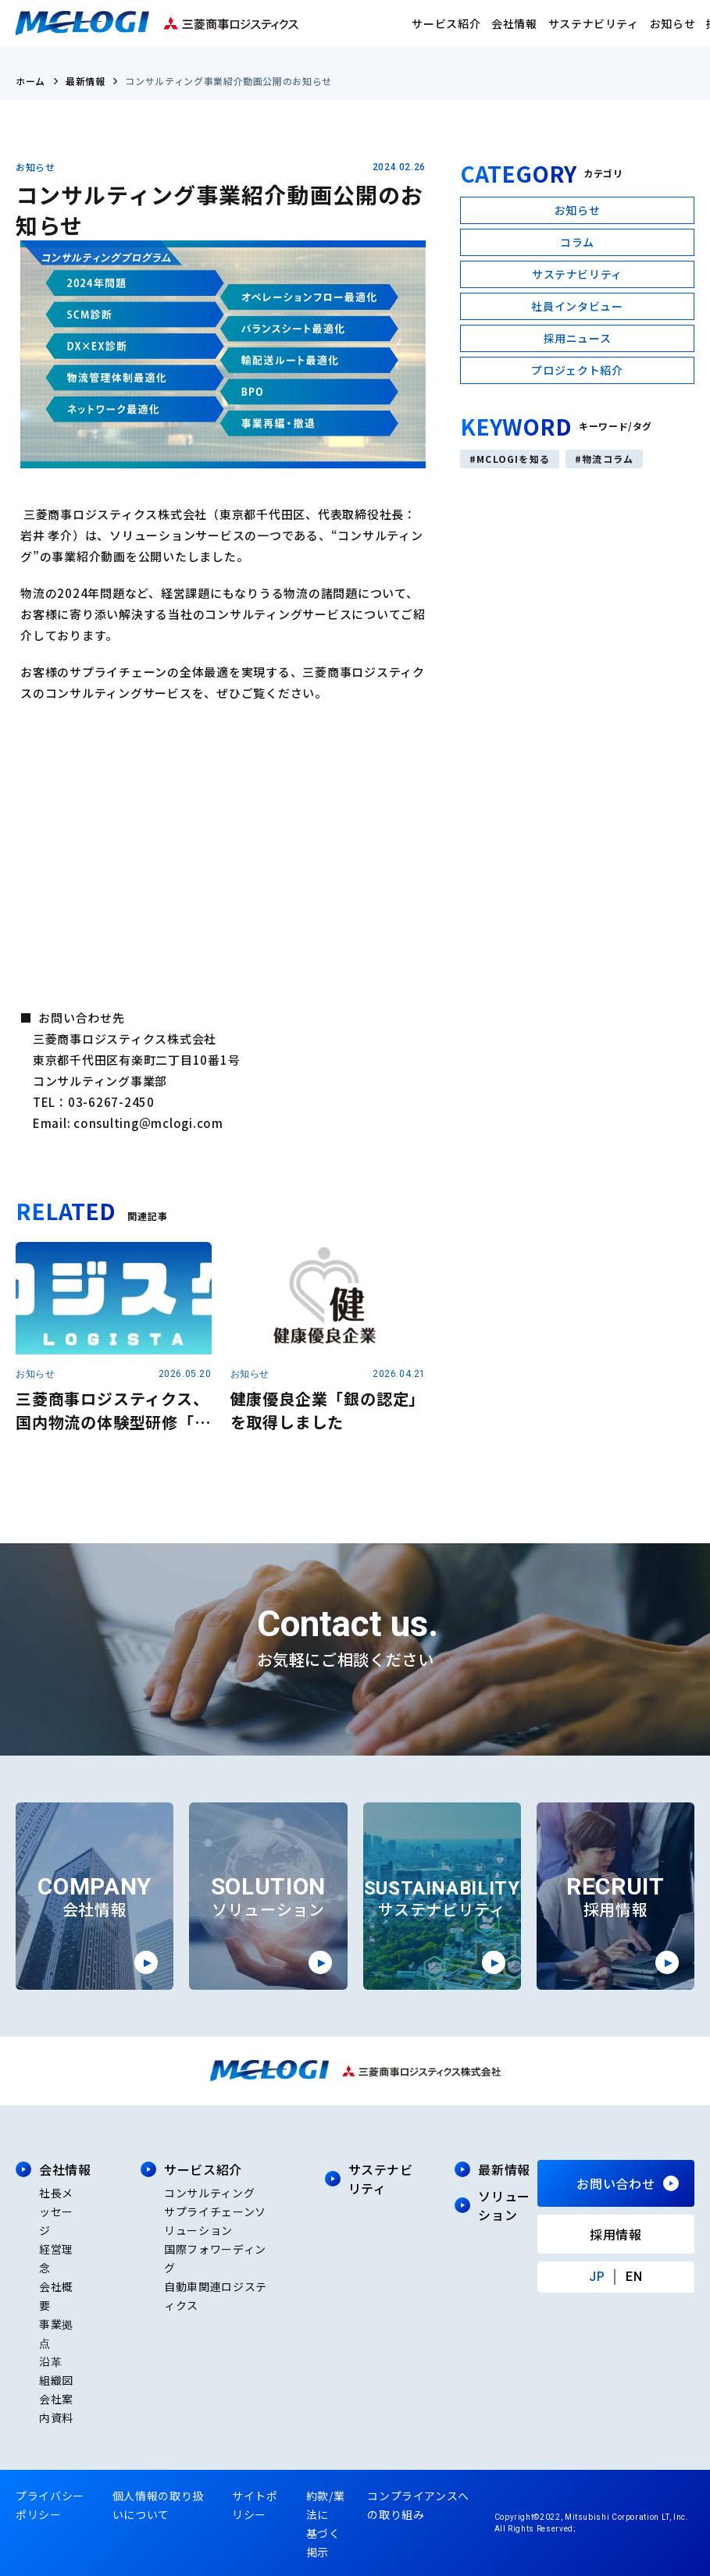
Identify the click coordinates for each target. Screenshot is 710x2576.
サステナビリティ (593, 23)
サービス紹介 (446, 23)
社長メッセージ (56, 2211)
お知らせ (673, 23)
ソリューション (504, 2205)
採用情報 (615, 2234)
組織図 (56, 2380)
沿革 (50, 2361)
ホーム (30, 80)
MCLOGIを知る (513, 458)
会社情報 (514, 23)
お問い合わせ (616, 2183)
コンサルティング (209, 2193)
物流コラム (607, 458)
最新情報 (85, 80)
